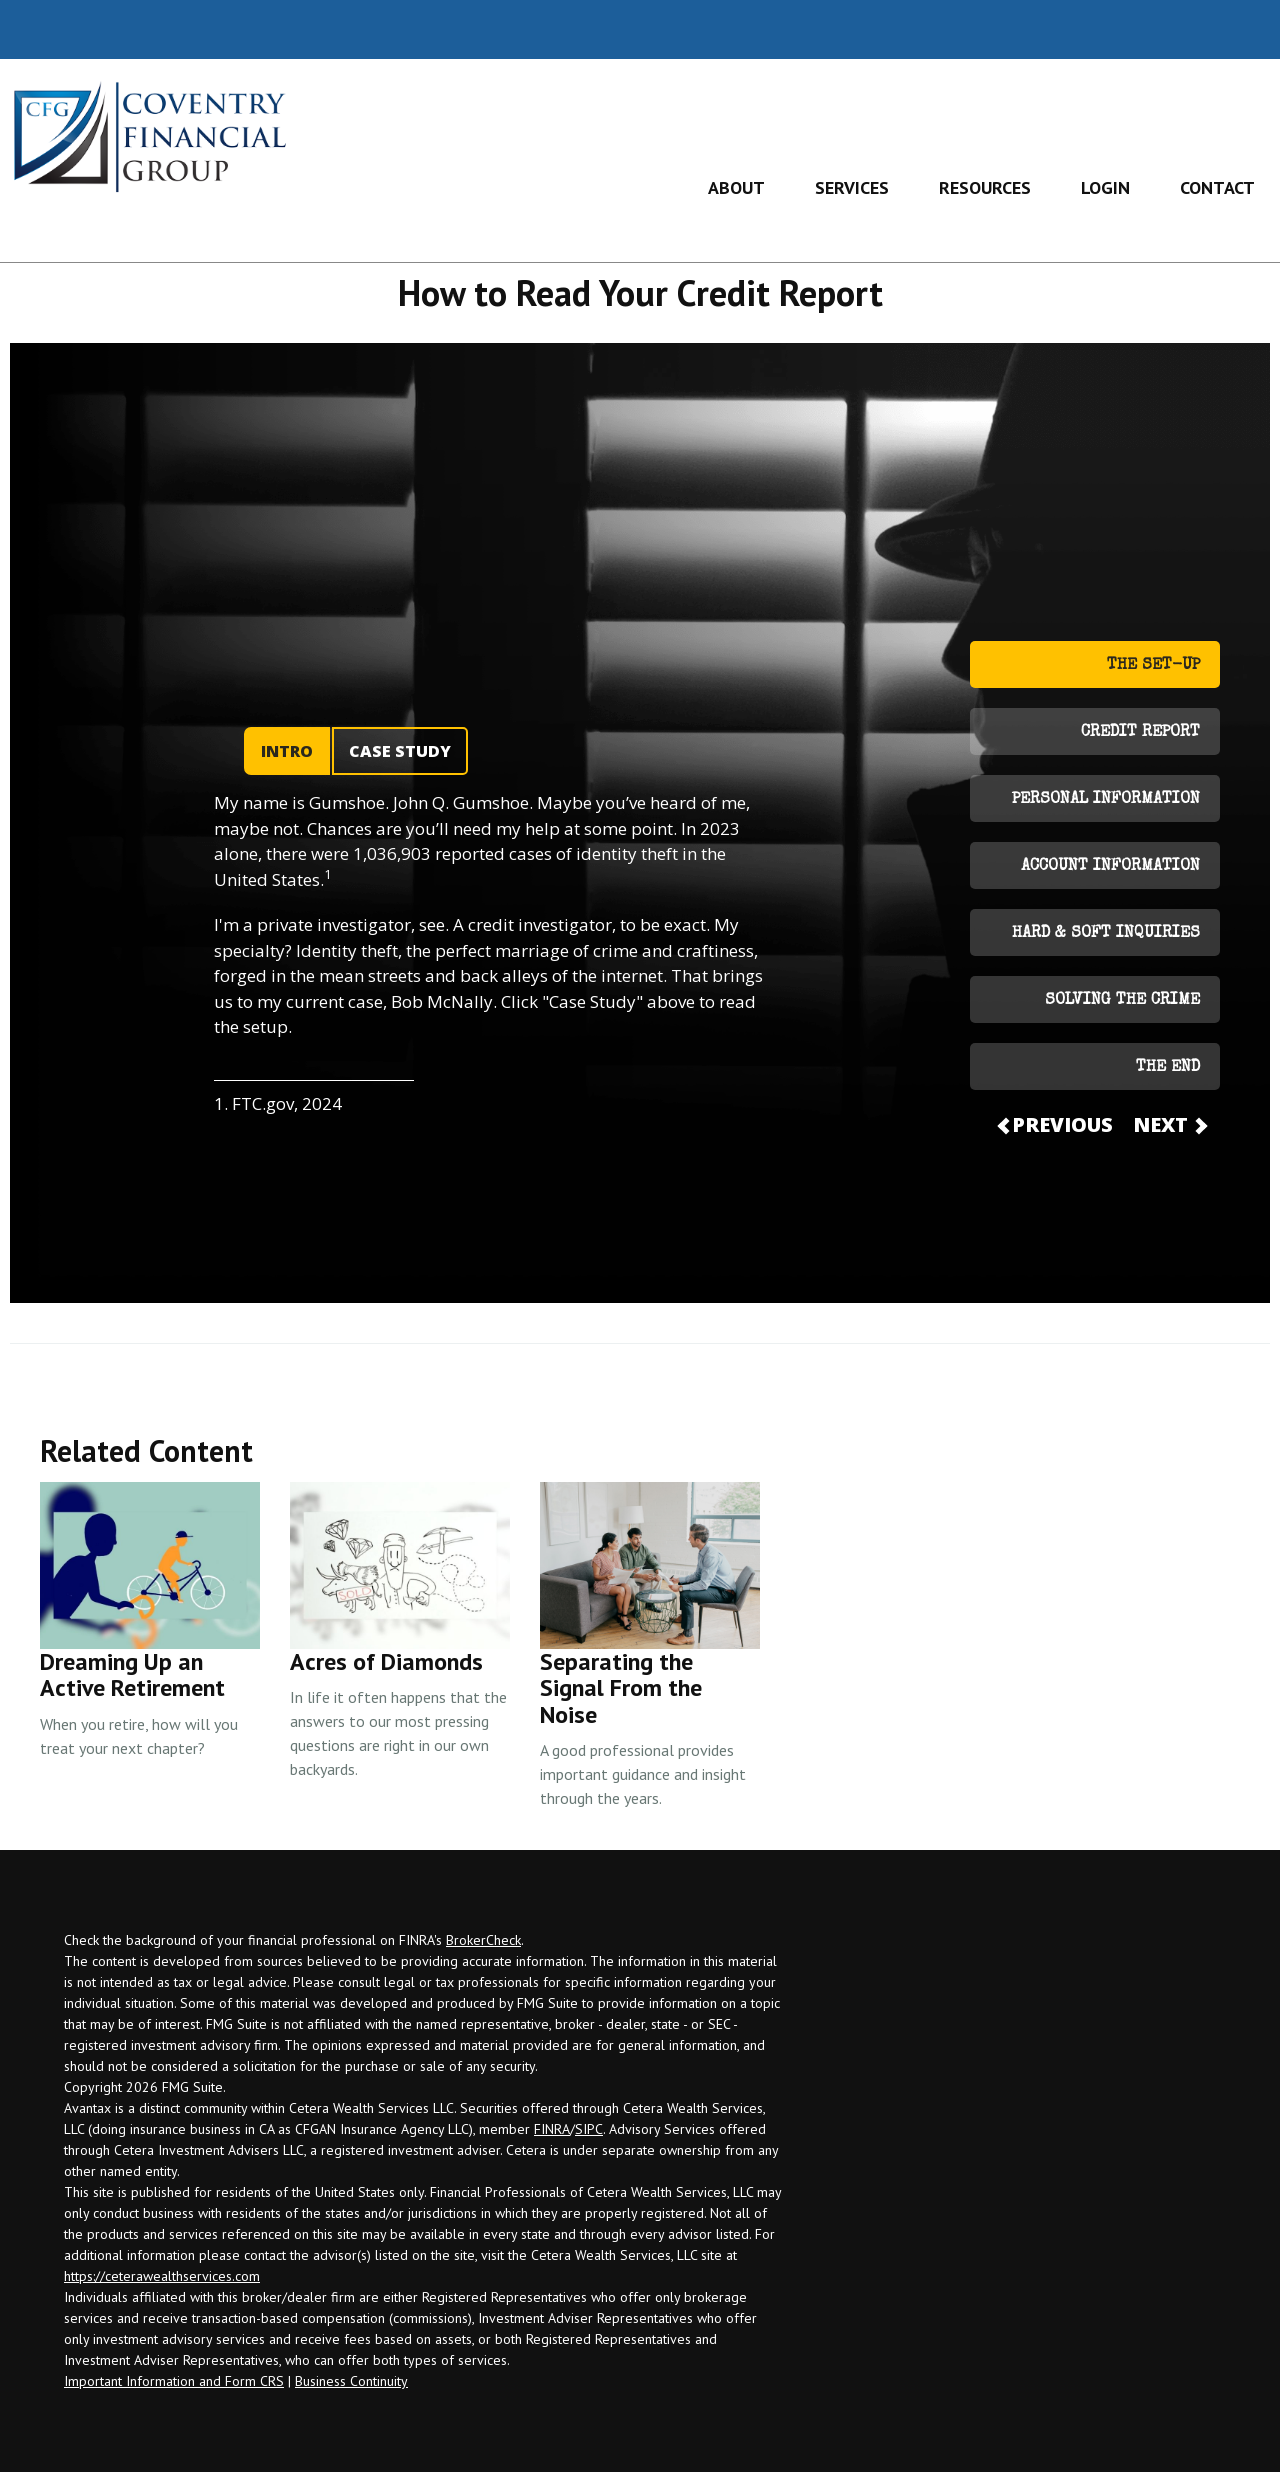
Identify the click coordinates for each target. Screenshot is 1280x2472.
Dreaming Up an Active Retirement (132, 1674)
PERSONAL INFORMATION (1106, 800)
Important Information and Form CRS (174, 2381)
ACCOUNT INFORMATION (1110, 867)
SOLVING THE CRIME (1122, 1001)
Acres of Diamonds (386, 1661)
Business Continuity (351, 2381)
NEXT (1169, 1124)
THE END (1168, 1068)
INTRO (287, 751)
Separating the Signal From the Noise (621, 1688)
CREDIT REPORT (1140, 733)
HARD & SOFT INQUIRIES (1106, 934)
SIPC (589, 2129)
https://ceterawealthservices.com (162, 2276)
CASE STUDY (400, 751)
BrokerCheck (483, 1940)
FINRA (552, 2129)
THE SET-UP (1153, 666)
